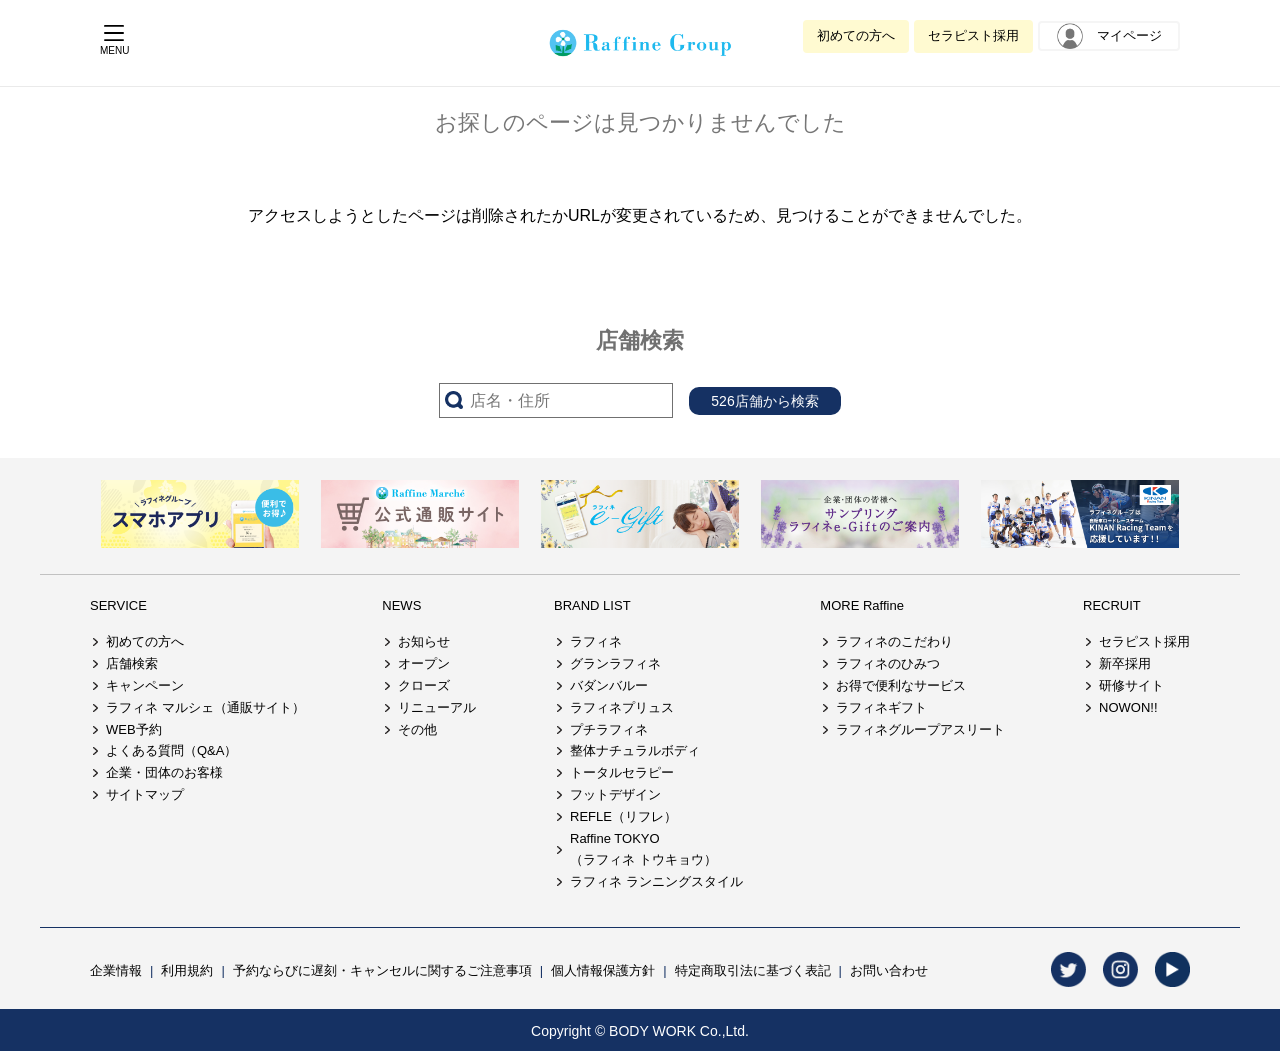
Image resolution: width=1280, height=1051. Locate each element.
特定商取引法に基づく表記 (753, 970)
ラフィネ (596, 641)
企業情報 (116, 970)
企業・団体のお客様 (164, 772)
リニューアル (437, 707)
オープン (424, 663)
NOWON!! (1128, 707)
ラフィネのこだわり (894, 641)
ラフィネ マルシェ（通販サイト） (205, 707)
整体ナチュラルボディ (635, 750)
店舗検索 (132, 663)
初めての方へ (856, 35)
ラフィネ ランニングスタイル (656, 881)
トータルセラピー (622, 772)
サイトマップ (145, 794)
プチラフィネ (609, 729)
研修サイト (1131, 685)
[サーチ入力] (556, 400)
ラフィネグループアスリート (920, 729)
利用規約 (187, 970)
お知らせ (424, 641)
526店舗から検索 (764, 401)
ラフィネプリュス (622, 707)
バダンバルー (609, 685)
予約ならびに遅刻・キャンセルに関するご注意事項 (382, 970)
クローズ (424, 685)
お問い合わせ (889, 970)
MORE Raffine (862, 605)
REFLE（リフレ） (623, 816)
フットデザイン (615, 794)
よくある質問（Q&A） (171, 750)
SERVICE (118, 605)
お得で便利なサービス (901, 685)
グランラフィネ (615, 663)
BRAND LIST (592, 605)
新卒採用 (1125, 663)
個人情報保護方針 (603, 970)
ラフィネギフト (881, 707)
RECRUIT (1112, 605)
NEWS (401, 605)
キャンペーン (145, 685)
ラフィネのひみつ (888, 663)
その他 (417, 729)
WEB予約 (134, 729)
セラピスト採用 (973, 35)
